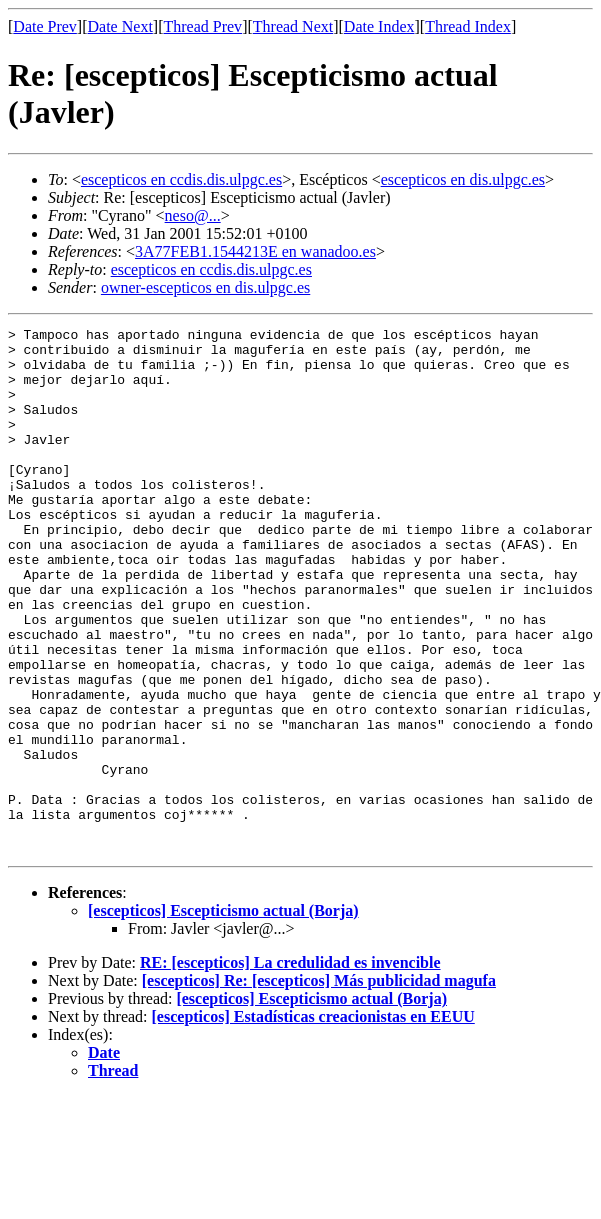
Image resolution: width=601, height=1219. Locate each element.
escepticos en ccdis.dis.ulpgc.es (181, 179)
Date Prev (45, 26)
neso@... (193, 215)
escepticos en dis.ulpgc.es (463, 179)
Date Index (379, 26)
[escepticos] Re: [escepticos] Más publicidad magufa (319, 1085)
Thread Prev (202, 26)
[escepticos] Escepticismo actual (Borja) (223, 1015)
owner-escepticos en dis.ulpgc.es (205, 287)
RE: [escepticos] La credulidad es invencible (290, 1067)
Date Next (120, 26)
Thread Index (468, 26)
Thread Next (293, 26)
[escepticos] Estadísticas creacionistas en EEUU (313, 1121)
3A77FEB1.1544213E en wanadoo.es (255, 251)
